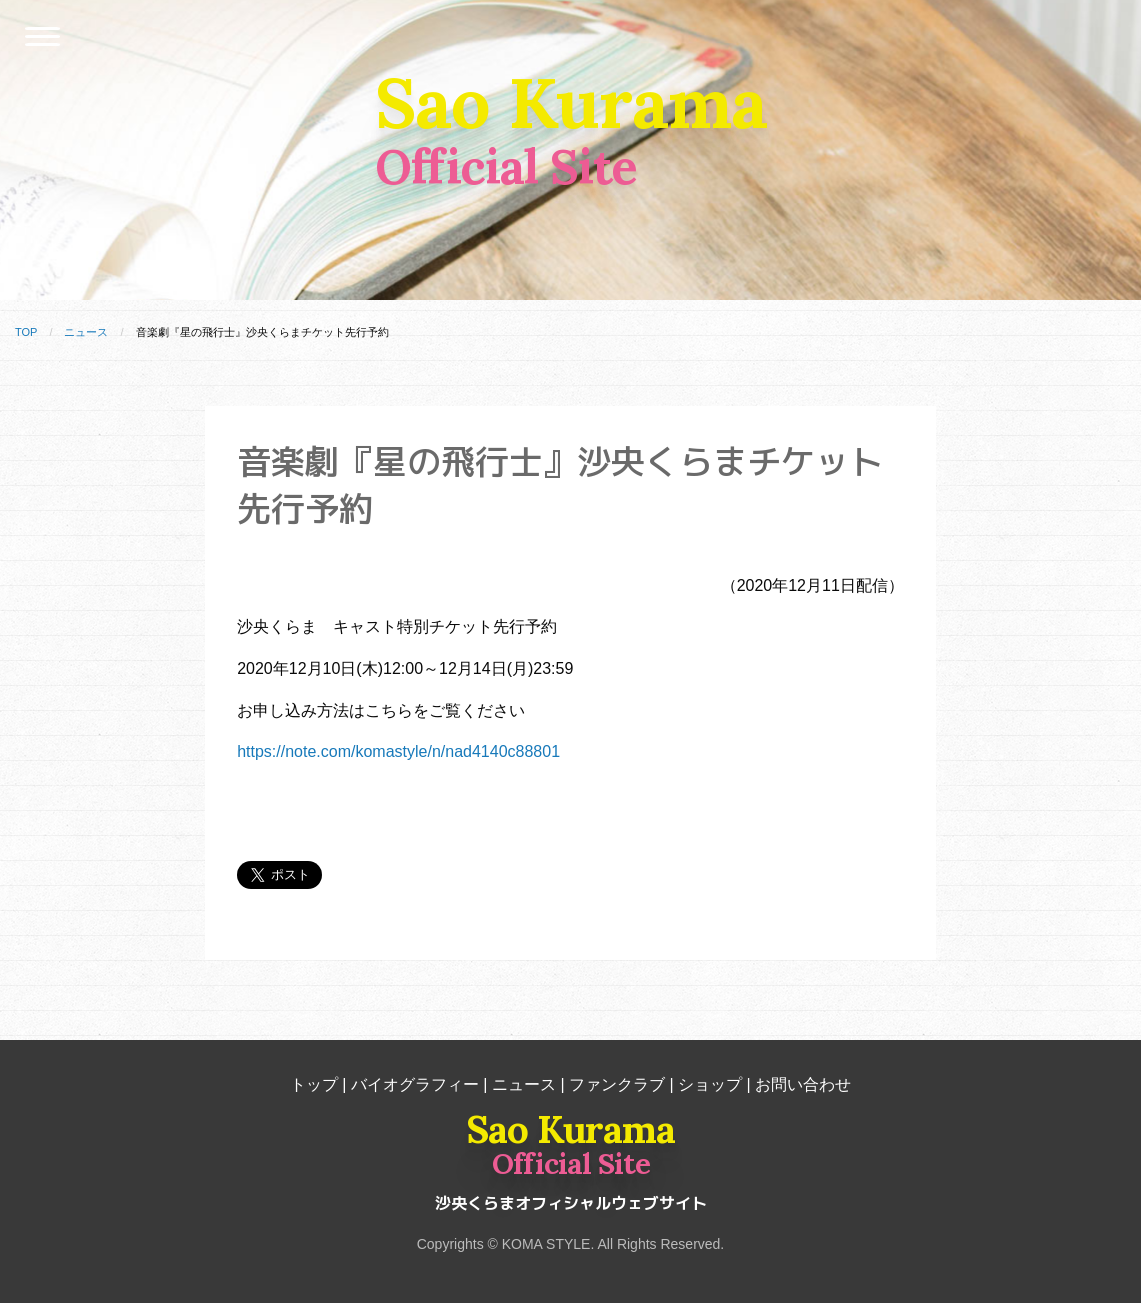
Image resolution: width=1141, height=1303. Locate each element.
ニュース (86, 332)
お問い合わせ (803, 1084)
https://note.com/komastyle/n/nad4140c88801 (398, 751)
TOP (26, 332)
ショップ (710, 1084)
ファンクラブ (617, 1084)
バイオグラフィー (415, 1084)
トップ (314, 1084)
